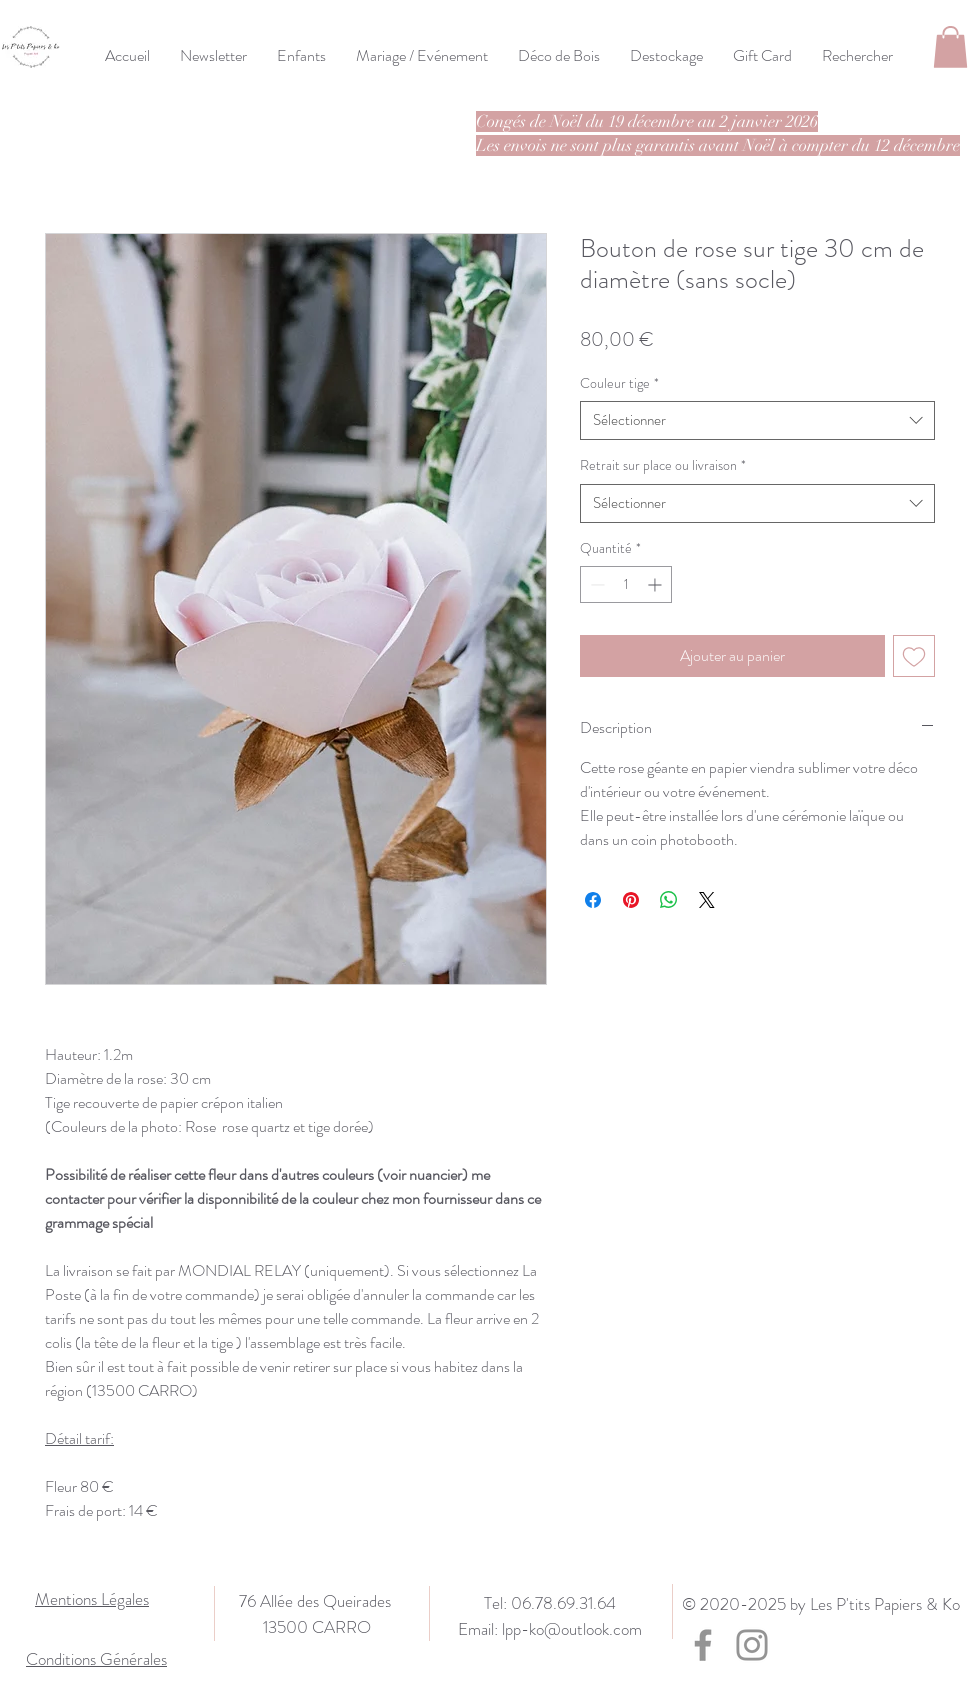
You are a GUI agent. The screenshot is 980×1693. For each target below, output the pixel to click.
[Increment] (656, 584)
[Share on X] (707, 900)
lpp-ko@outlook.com (572, 1629)
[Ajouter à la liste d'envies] (914, 656)
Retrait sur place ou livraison (663, 465)
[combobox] (757, 420)
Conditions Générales (96, 1659)
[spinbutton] (626, 584)
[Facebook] (703, 1645)
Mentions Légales (92, 1599)
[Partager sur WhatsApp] (669, 900)
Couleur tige (619, 383)
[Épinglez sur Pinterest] (631, 900)
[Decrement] (595, 584)
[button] (950, 47)
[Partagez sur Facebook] (593, 900)
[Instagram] (752, 1645)
